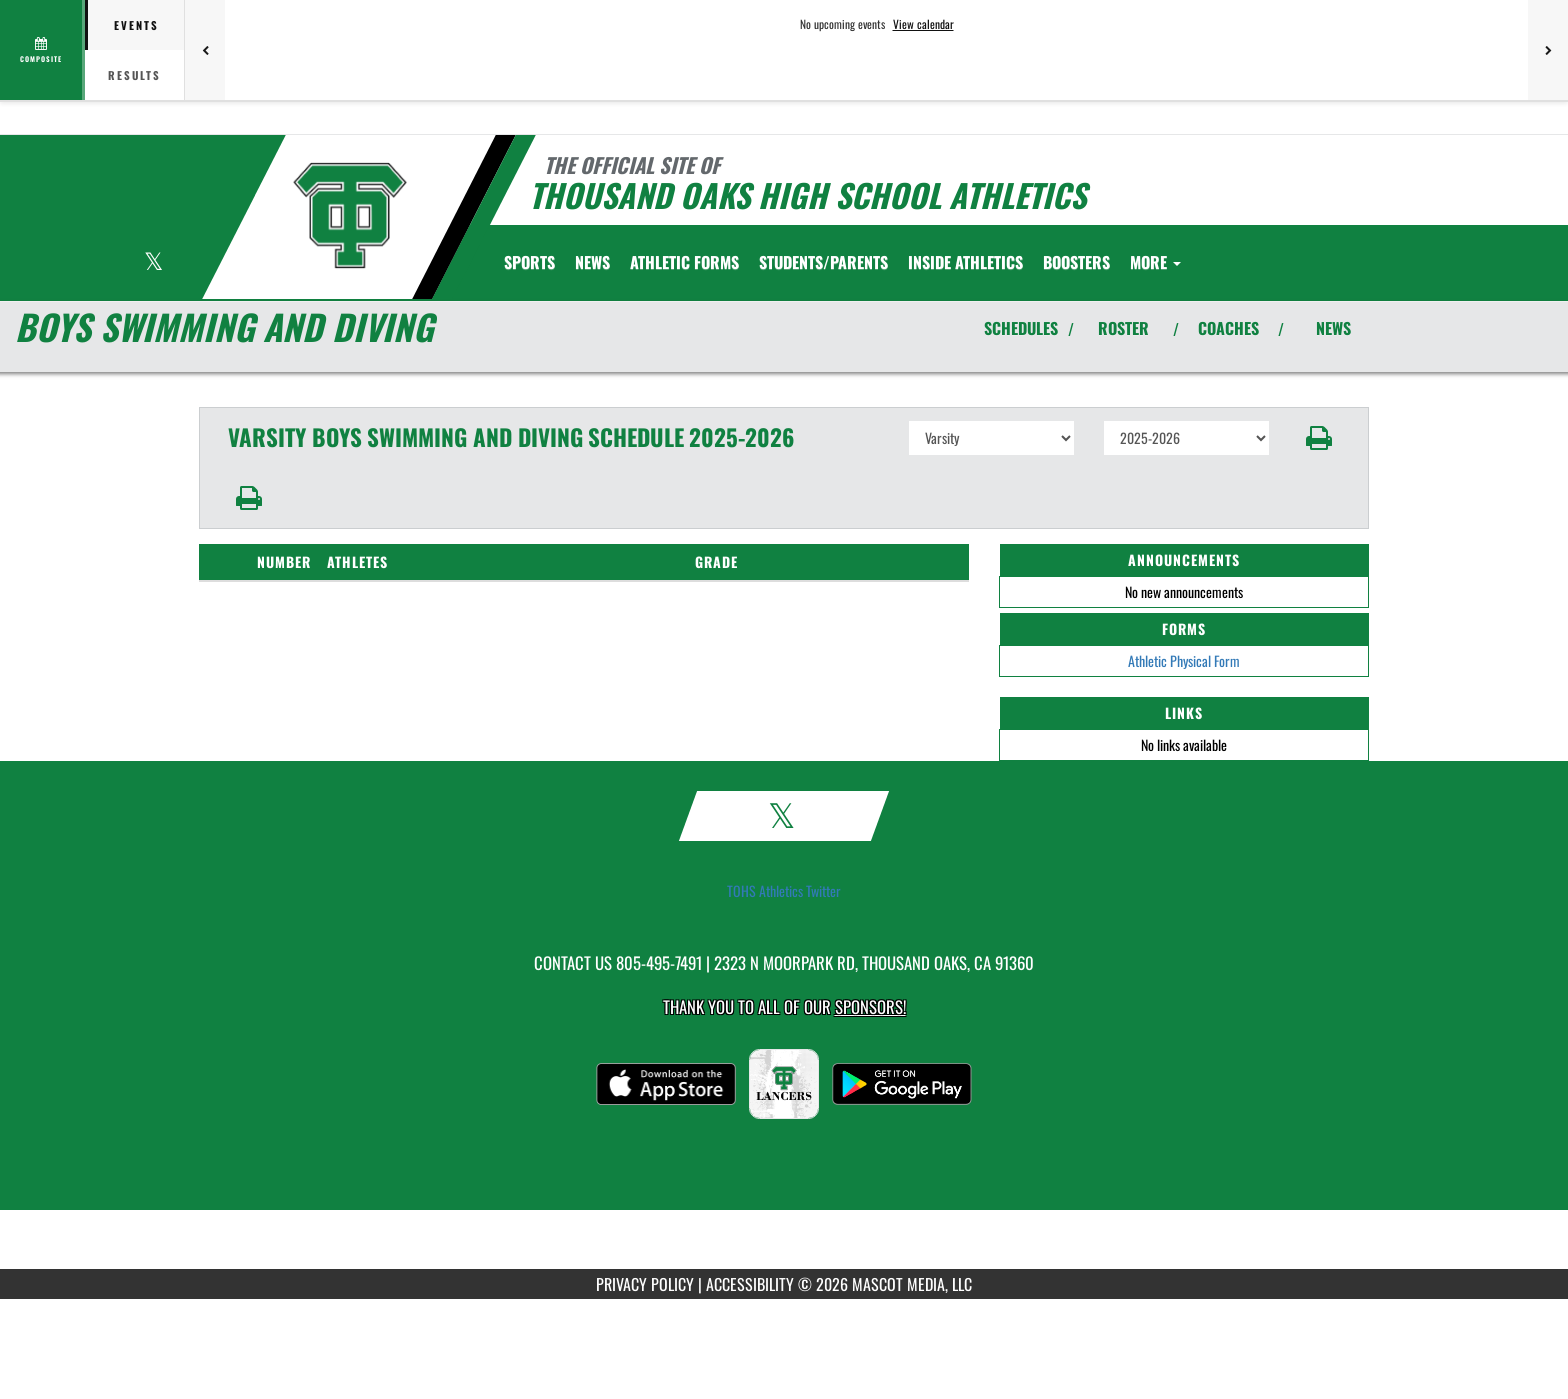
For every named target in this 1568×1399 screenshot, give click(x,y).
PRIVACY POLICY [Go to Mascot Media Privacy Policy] (645, 1284)
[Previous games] (205, 50)
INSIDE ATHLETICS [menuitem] (965, 262)
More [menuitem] (1155, 262)
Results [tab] (134, 75)
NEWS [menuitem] (592, 262)
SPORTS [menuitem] (529, 262)
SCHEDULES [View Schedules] (1021, 328)
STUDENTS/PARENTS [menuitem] (823, 262)
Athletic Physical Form (1184, 660)
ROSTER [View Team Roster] (1123, 328)
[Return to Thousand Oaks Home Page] (349, 215)
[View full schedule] (42, 50)
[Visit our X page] (153, 263)
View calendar (923, 24)
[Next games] (1548, 50)
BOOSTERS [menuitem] (1076, 262)
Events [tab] (136, 25)
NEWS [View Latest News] (1333, 328)
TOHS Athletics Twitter (784, 891)
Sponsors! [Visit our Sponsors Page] (870, 1006)
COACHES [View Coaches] (1228, 328)
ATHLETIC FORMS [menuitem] (684, 262)
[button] (1319, 438)
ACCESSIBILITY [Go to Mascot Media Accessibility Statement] (750, 1284)
